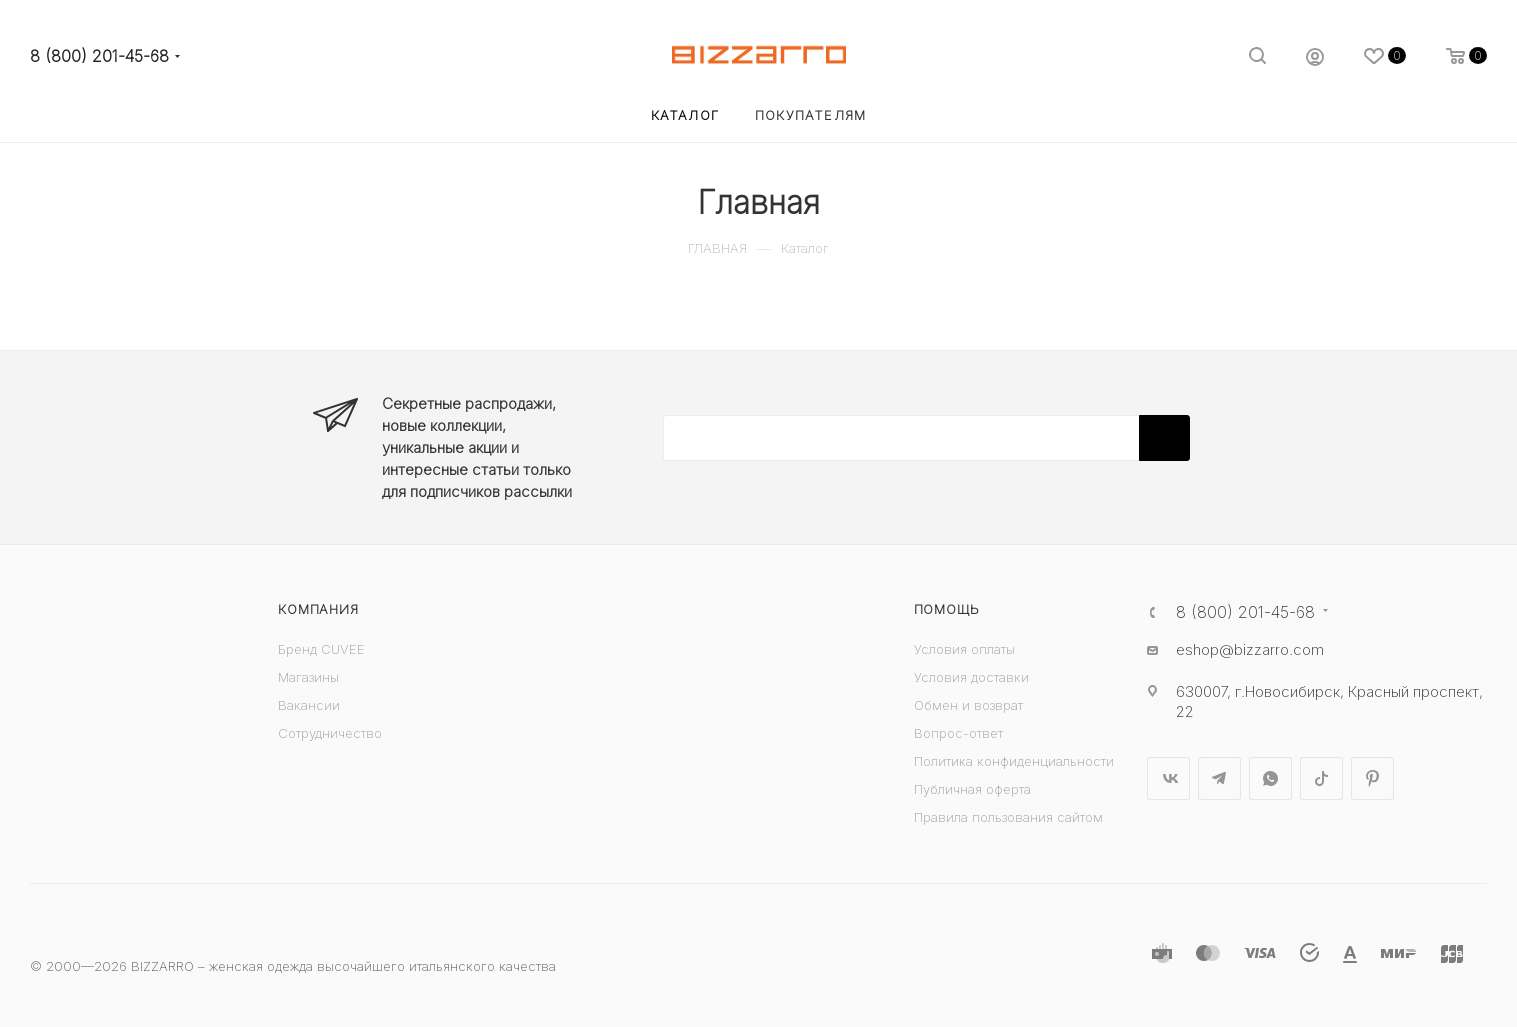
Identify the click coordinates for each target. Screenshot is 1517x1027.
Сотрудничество (330, 733)
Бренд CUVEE (321, 649)
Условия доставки (971, 677)
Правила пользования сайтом (1008, 817)
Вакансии (309, 705)
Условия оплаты (964, 649)
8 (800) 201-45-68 (99, 56)
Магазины (308, 677)
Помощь (947, 609)
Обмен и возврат (968, 705)
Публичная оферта (972, 789)
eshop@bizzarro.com (1250, 649)
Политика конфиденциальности (1014, 761)
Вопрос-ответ (958, 733)
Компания (318, 609)
